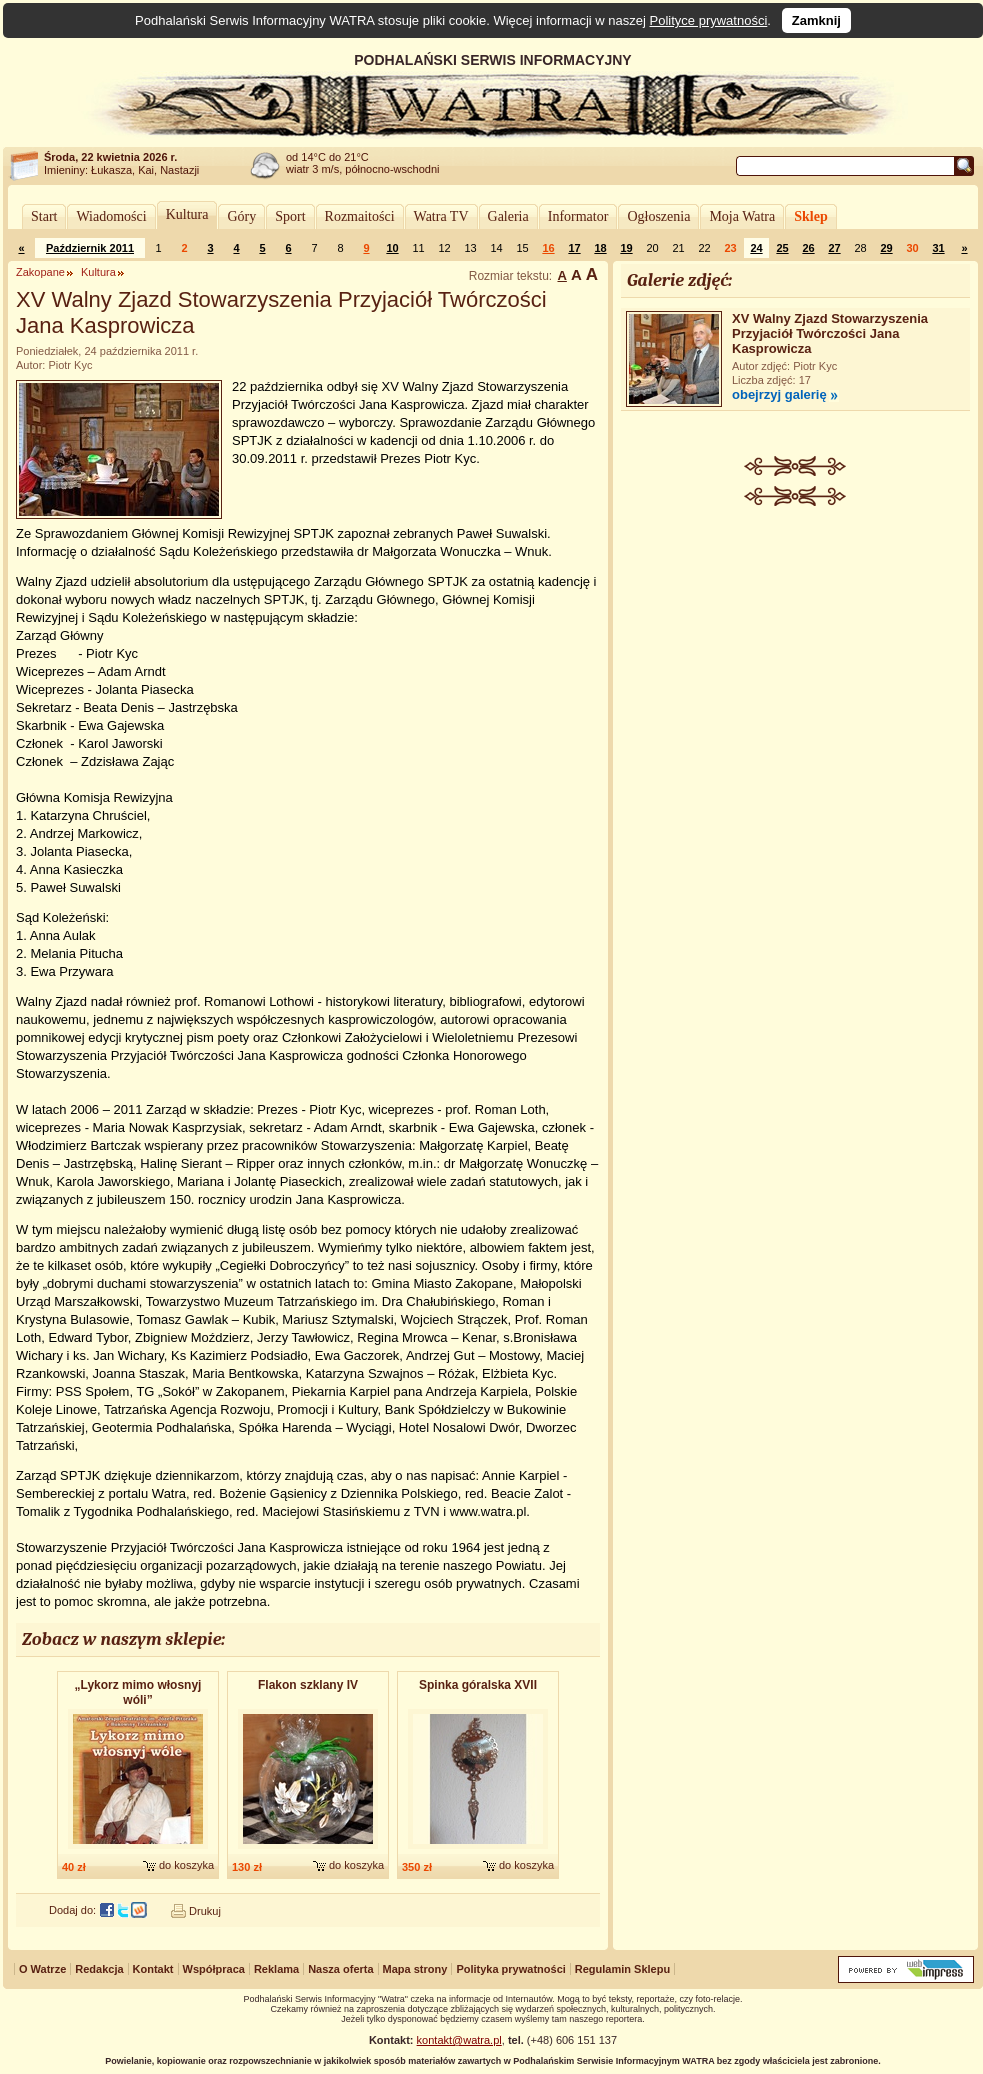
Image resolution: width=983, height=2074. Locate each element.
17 (574, 248)
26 (808, 248)
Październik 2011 (90, 248)
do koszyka (186, 1865)
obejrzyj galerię (779, 394)
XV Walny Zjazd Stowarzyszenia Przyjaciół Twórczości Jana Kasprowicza (830, 333)
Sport (290, 216)
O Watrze (42, 1969)
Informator (578, 216)
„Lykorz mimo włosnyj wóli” (138, 1692)
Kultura (187, 214)
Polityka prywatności (510, 1969)
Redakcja (99, 1969)
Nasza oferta (340, 1969)
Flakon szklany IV (308, 1685)
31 (938, 248)
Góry (241, 216)
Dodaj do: (72, 1910)
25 (782, 248)
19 (626, 248)
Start (44, 216)
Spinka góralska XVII (478, 1685)
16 (548, 248)
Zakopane (40, 272)
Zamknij (816, 20)
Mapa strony (415, 1969)
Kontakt (153, 1969)
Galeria (508, 216)
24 (756, 248)
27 (834, 248)
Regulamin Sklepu (622, 1969)
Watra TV (441, 216)
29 (886, 248)
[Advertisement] (796, 816)
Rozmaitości (360, 216)
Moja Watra (742, 216)
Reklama (276, 1969)
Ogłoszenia (658, 216)
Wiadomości (111, 216)
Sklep (810, 216)
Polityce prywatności (709, 20)
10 (392, 248)
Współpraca (214, 1969)
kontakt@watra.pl (459, 2040)
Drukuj (205, 1911)
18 (600, 248)
